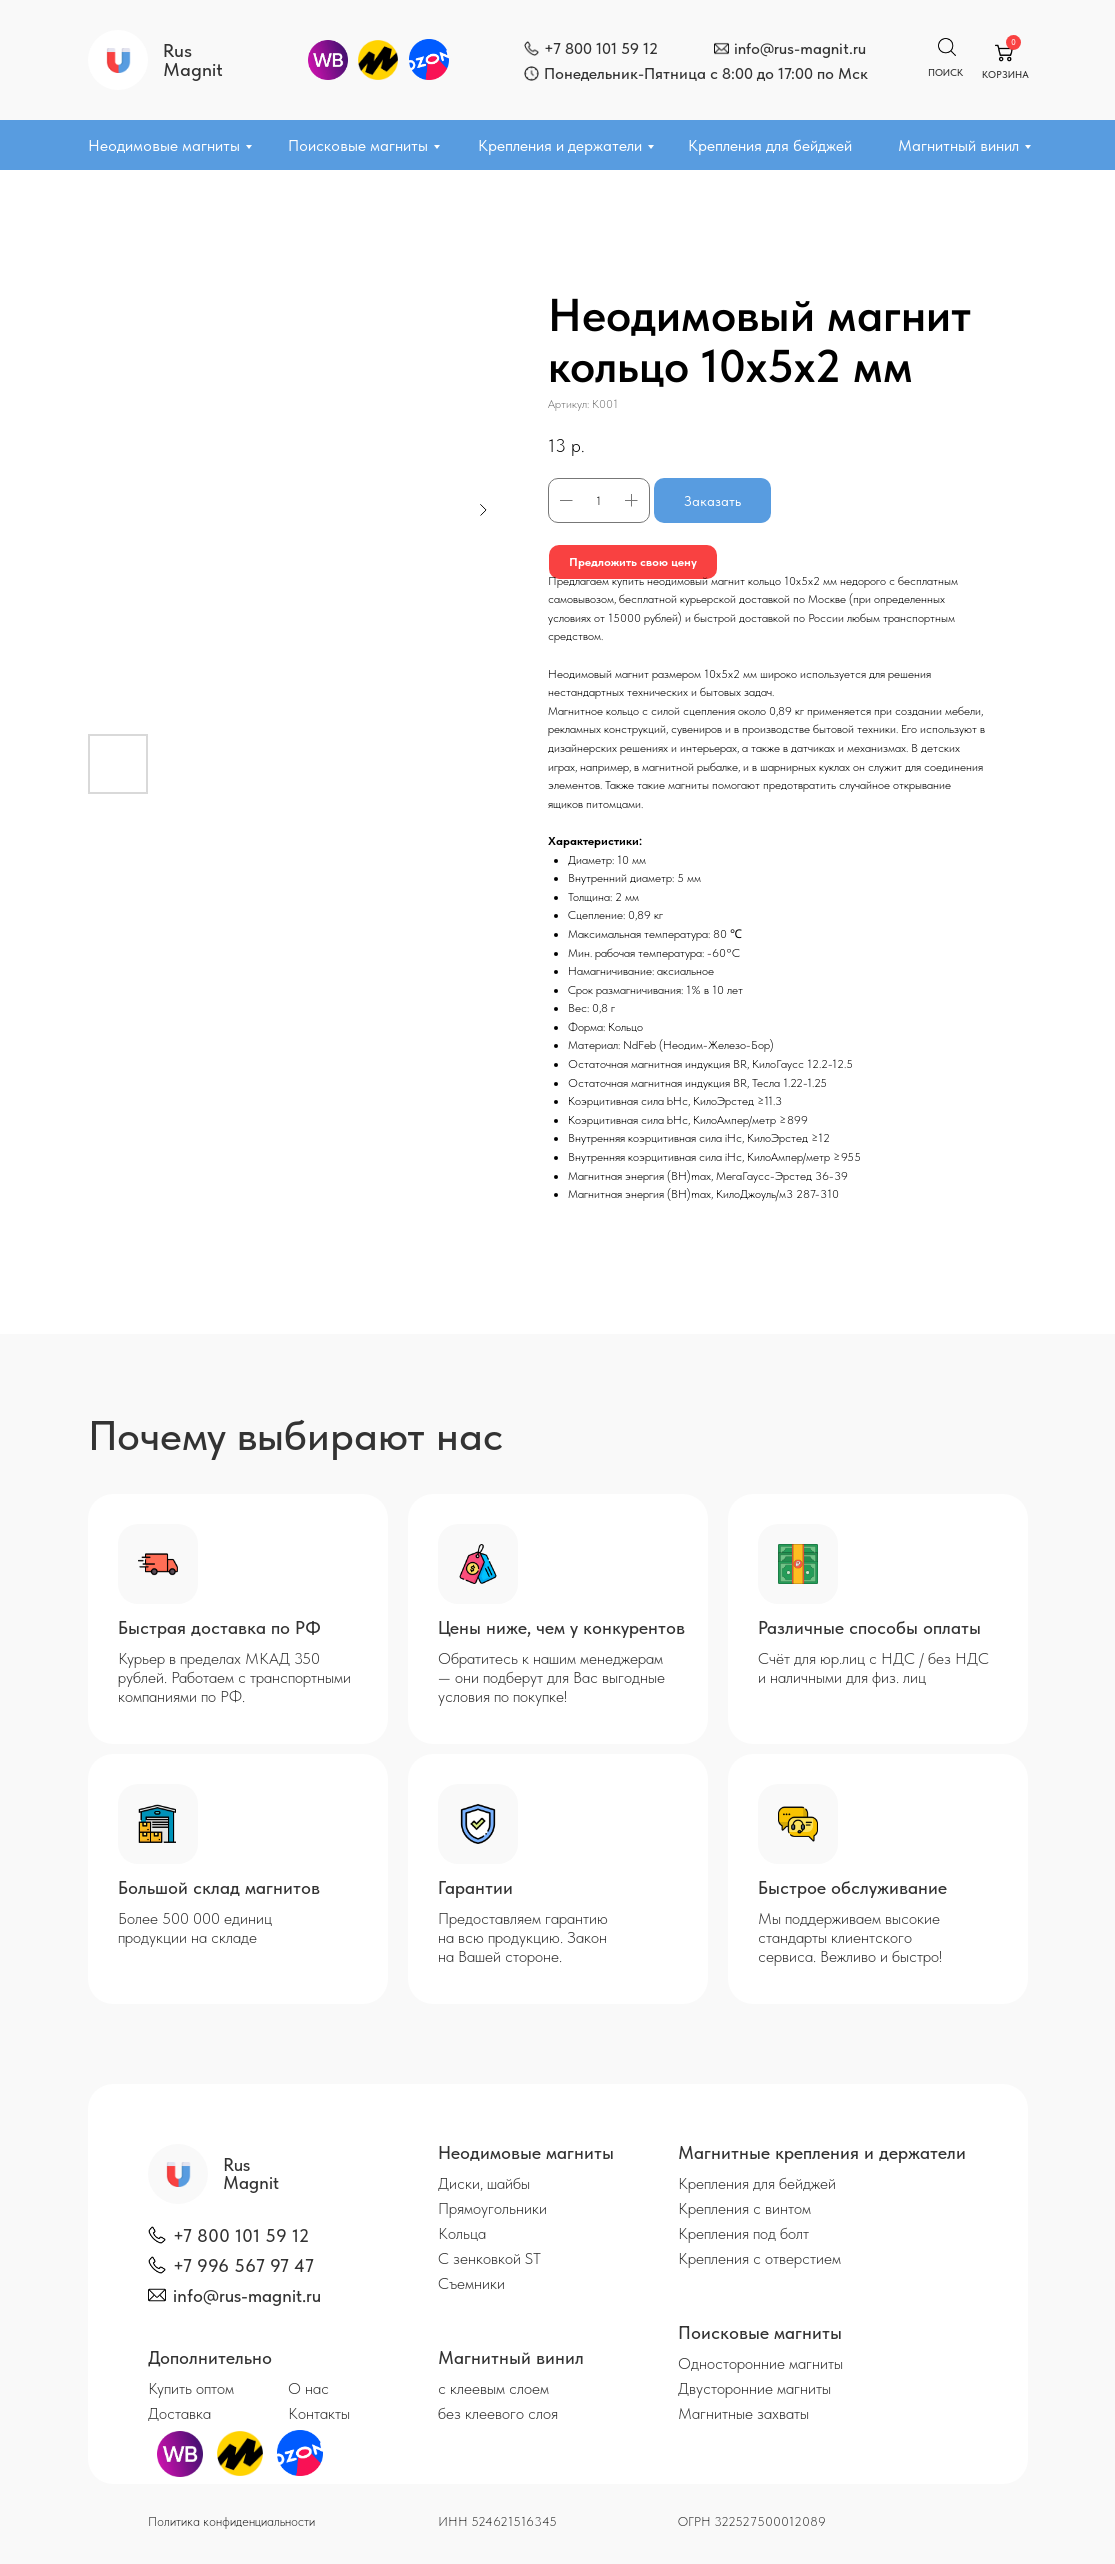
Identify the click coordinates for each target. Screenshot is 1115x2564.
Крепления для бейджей (770, 145)
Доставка (179, 2413)
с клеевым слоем (493, 2388)
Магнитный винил (958, 145)
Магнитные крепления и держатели (822, 2152)
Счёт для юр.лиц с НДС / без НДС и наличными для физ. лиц (873, 1668)
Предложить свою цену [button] (633, 562)
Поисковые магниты (358, 145)
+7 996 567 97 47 (243, 2265)
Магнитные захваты (743, 2413)
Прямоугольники (492, 2208)
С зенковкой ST (489, 2258)
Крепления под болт (743, 2233)
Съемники (471, 2283)
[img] (531, 48)
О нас (308, 2388)
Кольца (462, 2233)
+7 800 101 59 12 (601, 48)
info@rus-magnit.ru (800, 48)
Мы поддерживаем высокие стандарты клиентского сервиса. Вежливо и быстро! (850, 1937)
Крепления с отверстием (759, 2258)
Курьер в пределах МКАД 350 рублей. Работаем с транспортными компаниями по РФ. (234, 1677)
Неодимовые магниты (164, 145)
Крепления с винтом (744, 2208)
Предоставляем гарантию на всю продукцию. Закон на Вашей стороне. (523, 1937)
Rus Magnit (193, 60)
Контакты (319, 2413)
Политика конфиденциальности (231, 2521)
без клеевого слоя (498, 2413)
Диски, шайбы (484, 2183)
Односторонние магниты (760, 2363)
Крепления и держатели (560, 145)
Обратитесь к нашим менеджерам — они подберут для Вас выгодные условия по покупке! (551, 1677)
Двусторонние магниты (754, 2388)
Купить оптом (191, 2388)
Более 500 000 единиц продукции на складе (195, 1928)
